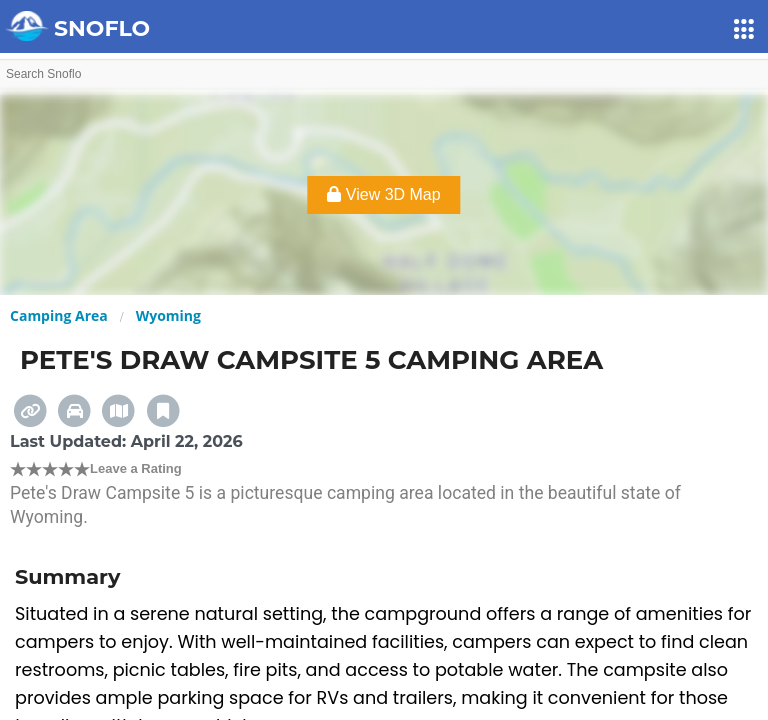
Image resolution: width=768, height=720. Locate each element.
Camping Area (59, 315)
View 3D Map (383, 194)
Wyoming (168, 315)
